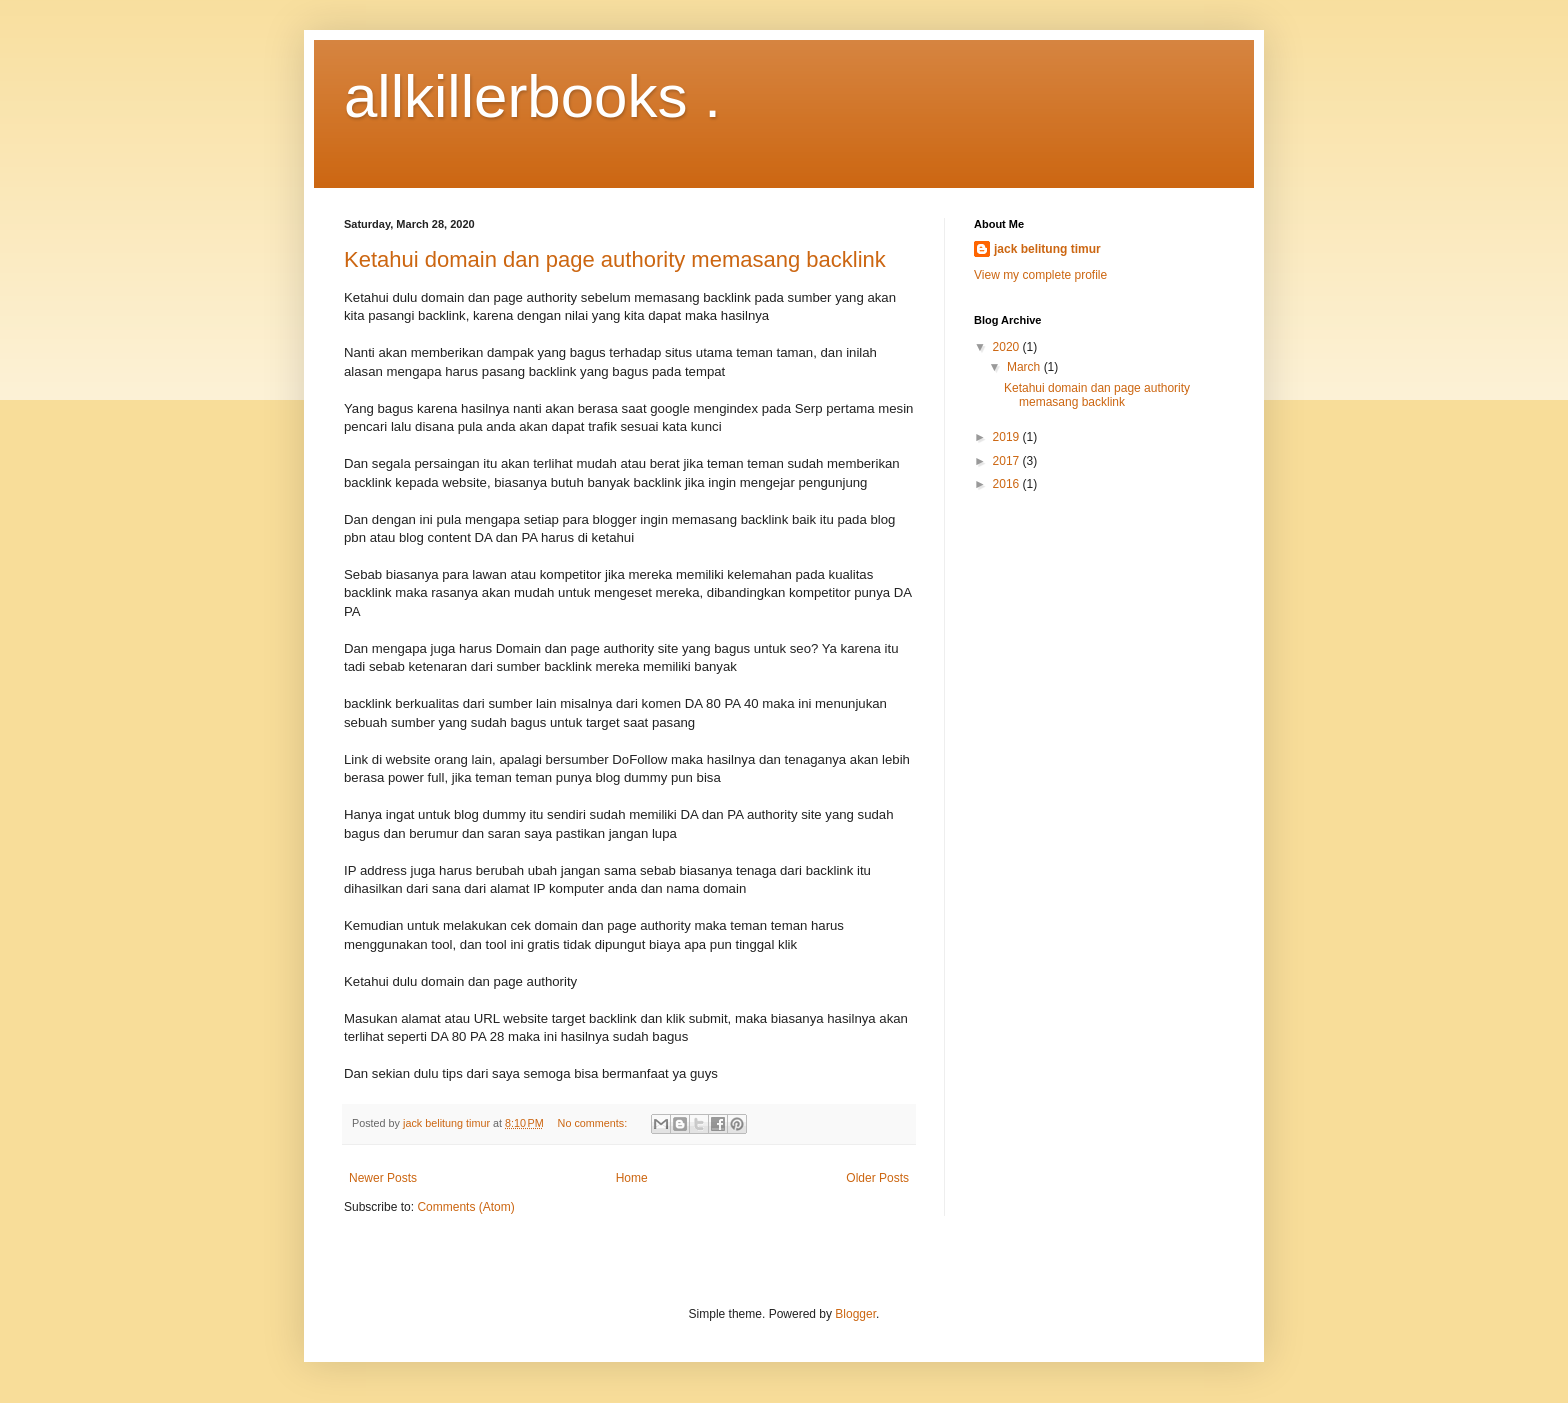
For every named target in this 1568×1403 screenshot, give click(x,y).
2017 (1008, 461)
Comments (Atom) (465, 1207)
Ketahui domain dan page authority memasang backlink (615, 259)
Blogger (855, 1314)
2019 (1008, 437)
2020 (1008, 347)
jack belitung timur (1047, 249)
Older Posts (877, 1178)
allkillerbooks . (532, 96)
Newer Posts (383, 1178)
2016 (1008, 484)
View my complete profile (1040, 275)
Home (632, 1178)
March (1025, 367)
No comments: (594, 1123)
